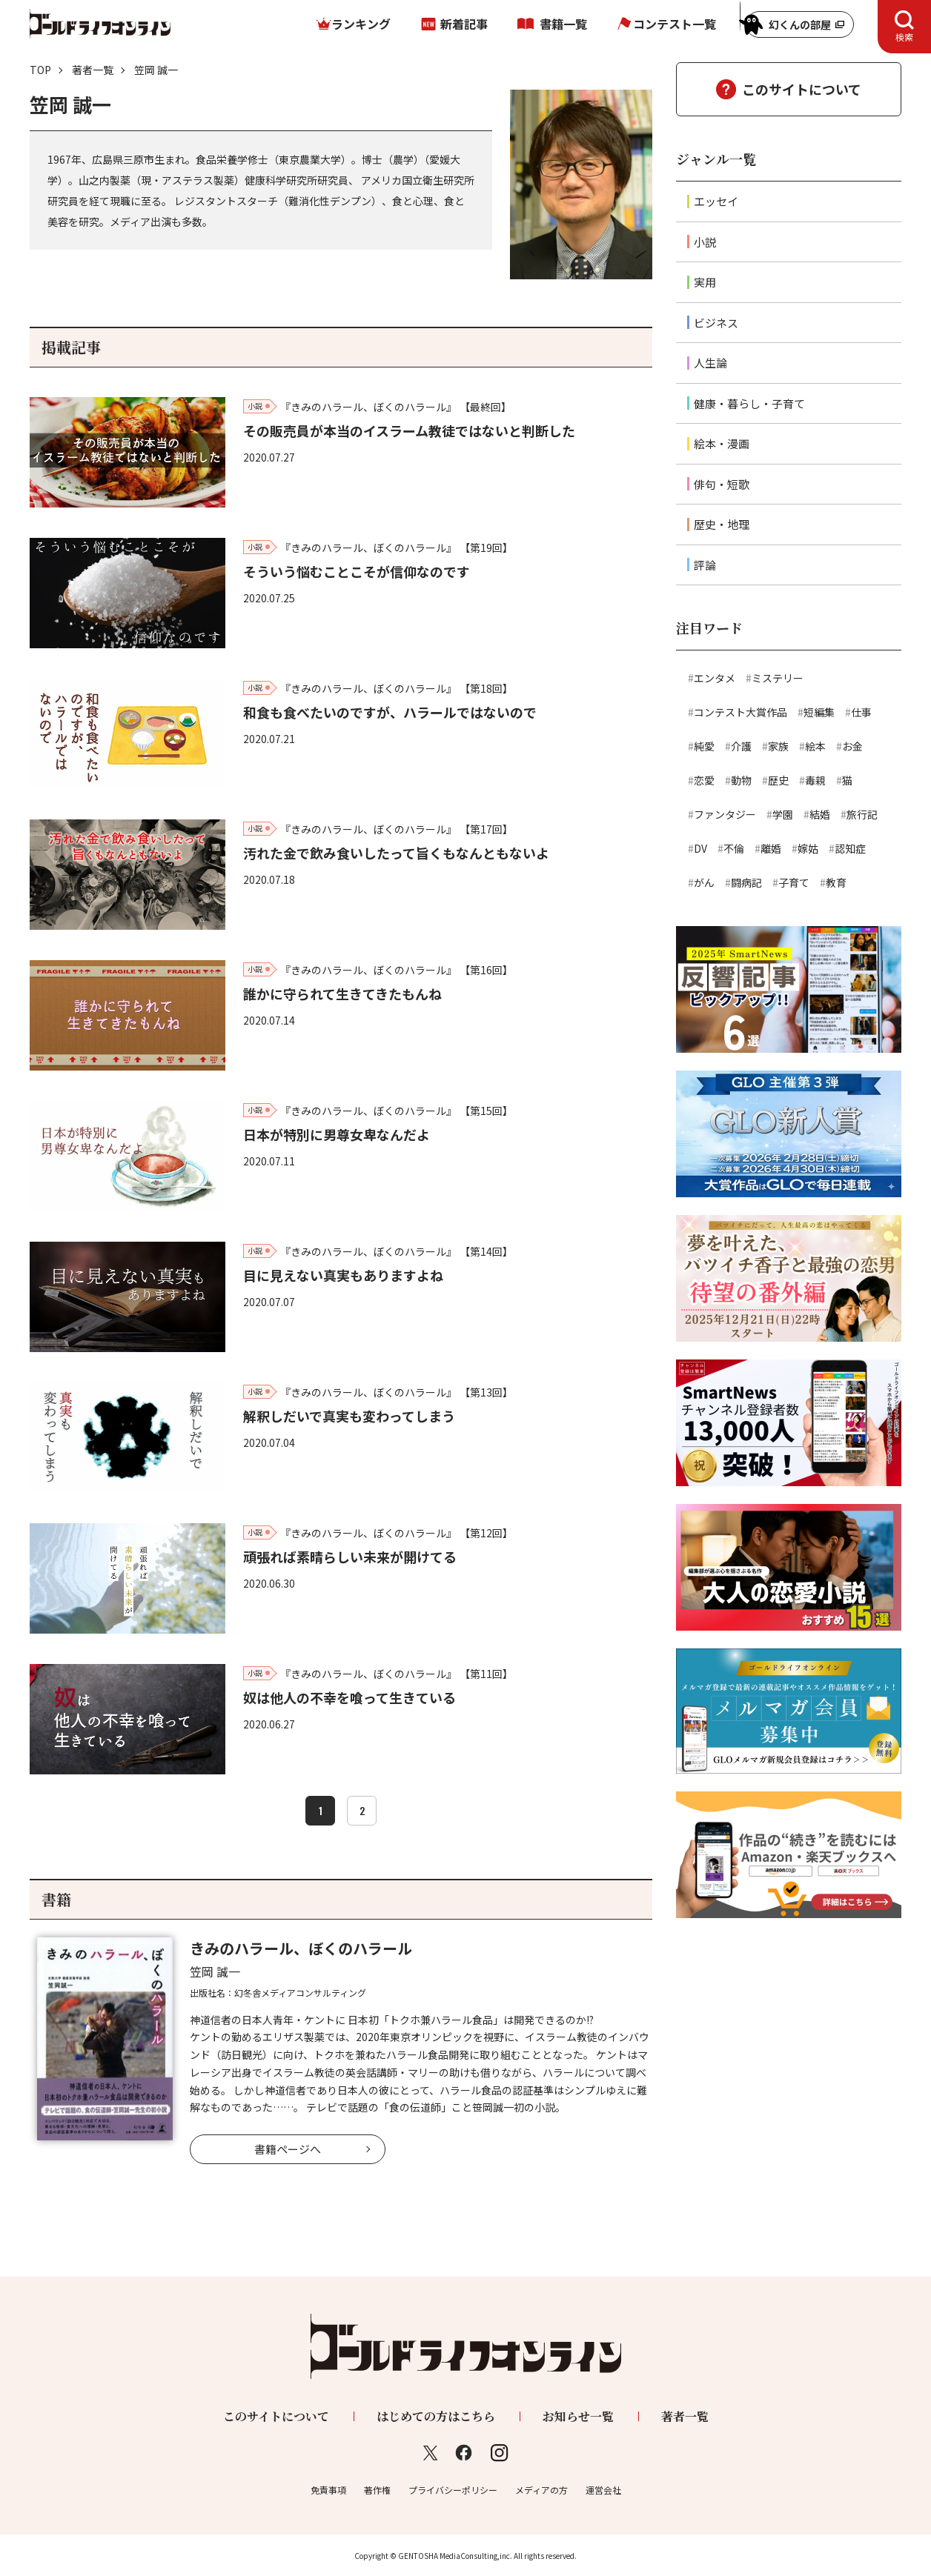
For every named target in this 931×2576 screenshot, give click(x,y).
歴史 (778, 780)
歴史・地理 (721, 524)
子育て (793, 882)
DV (700, 848)
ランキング (361, 24)
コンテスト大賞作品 (740, 712)
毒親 (815, 780)
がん (704, 882)
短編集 (819, 712)
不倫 (733, 848)
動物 (741, 780)
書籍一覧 (563, 24)
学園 (782, 814)
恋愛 (704, 780)
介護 (741, 746)
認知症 (850, 848)
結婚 (819, 814)
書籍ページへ (287, 2149)
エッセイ (716, 201)
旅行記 (862, 814)
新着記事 (464, 24)
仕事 (861, 712)
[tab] (904, 26)
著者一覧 (92, 69)
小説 (705, 242)
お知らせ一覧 (578, 2416)
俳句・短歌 (721, 484)
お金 (852, 746)
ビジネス (716, 322)
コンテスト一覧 (674, 24)
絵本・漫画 (721, 443)
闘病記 (746, 882)
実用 (705, 282)
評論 (705, 565)
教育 (836, 882)
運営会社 (603, 2489)
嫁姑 (808, 848)
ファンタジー (725, 814)
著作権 (377, 2489)
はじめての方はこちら (436, 2416)
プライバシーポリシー (452, 2489)
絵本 (815, 746)
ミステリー (778, 677)
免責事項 (328, 2489)
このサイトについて (801, 89)
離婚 (771, 848)
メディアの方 (541, 2489)
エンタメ (714, 677)
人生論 (710, 362)
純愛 (704, 746)
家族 (778, 746)
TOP (40, 69)
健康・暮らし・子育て (749, 403)
